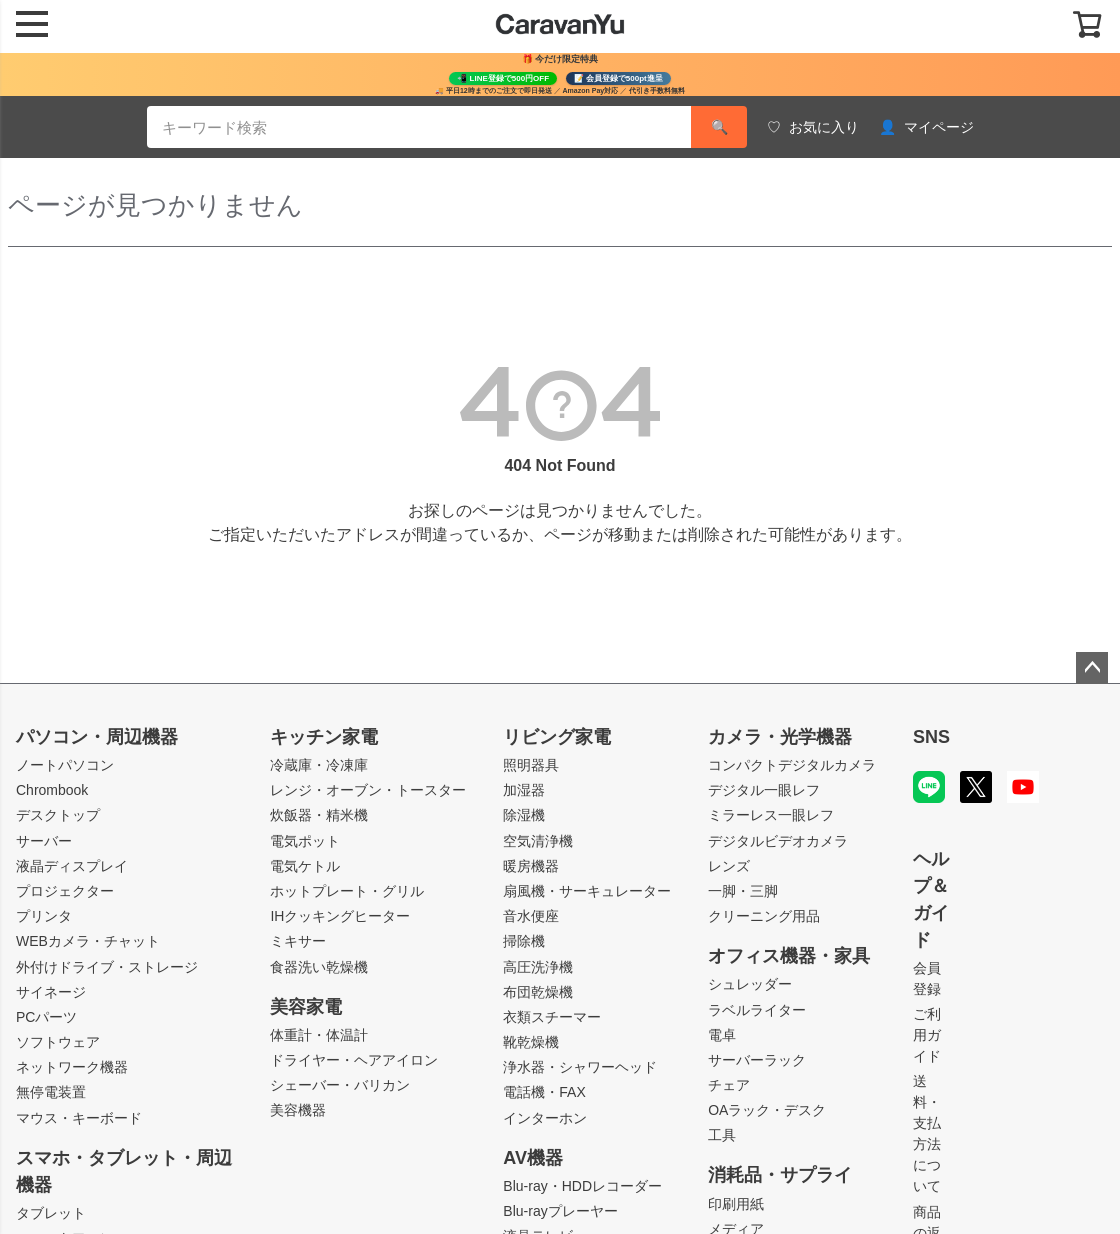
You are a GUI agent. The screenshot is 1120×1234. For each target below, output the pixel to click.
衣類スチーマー (552, 1017)
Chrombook (52, 790)
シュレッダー (750, 984)
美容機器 (298, 1110)
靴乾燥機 (531, 1042)
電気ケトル (305, 866)
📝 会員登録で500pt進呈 (618, 78)
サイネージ (51, 992)
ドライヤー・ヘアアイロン (354, 1060)
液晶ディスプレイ (72, 866)
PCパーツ (46, 1017)
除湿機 (524, 815)
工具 (722, 1135)
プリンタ (44, 916)
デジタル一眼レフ (764, 790)
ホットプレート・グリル (347, 891)
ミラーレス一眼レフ (771, 815)
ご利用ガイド (927, 1035)
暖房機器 (531, 866)
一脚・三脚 (743, 891)
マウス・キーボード (79, 1118)
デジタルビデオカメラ (778, 841)
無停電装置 (51, 1092)
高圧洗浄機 (538, 967)
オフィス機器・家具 (789, 956)
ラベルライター (757, 1010)
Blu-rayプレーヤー (560, 1211)
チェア (729, 1085)
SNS (931, 737)
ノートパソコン (65, 765)
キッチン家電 (324, 737)
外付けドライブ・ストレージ (107, 967)
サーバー (44, 841)
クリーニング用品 (764, 916)
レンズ (729, 866)
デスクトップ (58, 815)
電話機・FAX (544, 1092)
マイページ (926, 127)
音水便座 (531, 916)
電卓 (722, 1035)
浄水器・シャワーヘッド (580, 1067)
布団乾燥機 (538, 992)
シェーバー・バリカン (340, 1085)
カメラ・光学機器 (780, 737)
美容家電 (306, 1007)
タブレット (51, 1213)
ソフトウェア (58, 1042)
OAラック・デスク (767, 1110)
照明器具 (531, 765)
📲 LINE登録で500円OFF (503, 78)
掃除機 (524, 941)
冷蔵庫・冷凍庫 (319, 765)
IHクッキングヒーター (340, 916)
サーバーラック (757, 1060)
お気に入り (813, 127)
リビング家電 (557, 737)
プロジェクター (65, 891)
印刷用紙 (736, 1204)
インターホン (545, 1118)
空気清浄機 (538, 841)
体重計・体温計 (319, 1035)
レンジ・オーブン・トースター (368, 790)
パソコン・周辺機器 (97, 737)
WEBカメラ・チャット (88, 941)
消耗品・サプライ (780, 1175)
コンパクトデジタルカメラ (792, 765)
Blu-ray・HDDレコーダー (582, 1186)
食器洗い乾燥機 (319, 967)
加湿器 (524, 790)
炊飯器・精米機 (319, 815)
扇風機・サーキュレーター (587, 891)
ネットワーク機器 (72, 1067)
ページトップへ (1092, 668)
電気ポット (305, 841)
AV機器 (533, 1158)
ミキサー (298, 941)
